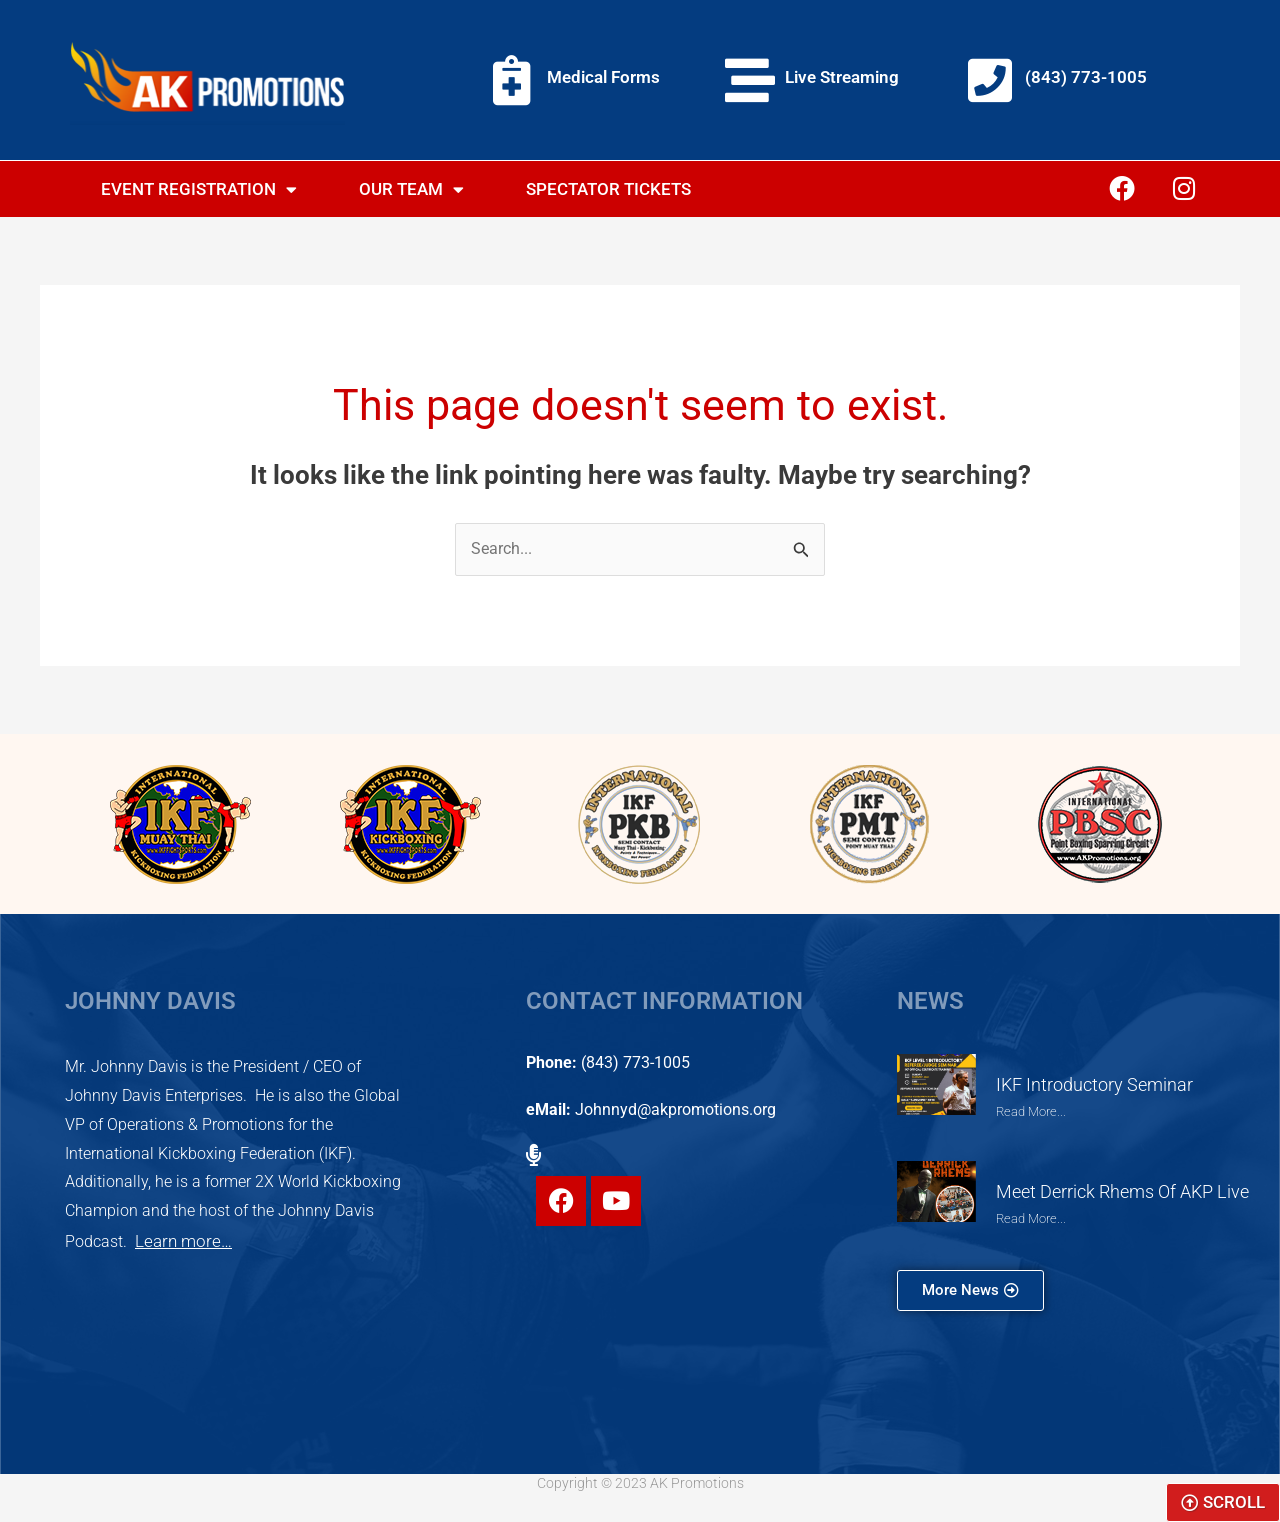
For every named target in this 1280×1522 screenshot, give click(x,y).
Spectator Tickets (608, 189)
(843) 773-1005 (1086, 77)
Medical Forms (603, 77)
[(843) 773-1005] (990, 80)
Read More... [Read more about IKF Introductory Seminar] (1033, 1113)
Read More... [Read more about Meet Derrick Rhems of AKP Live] (1033, 1219)
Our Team (411, 189)
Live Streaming (842, 77)
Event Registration (199, 189)
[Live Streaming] (750, 80)
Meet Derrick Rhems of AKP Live (1118, 1193)
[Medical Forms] (512, 80)
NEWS (930, 1003)
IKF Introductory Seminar (1089, 1087)
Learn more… (179, 1241)
